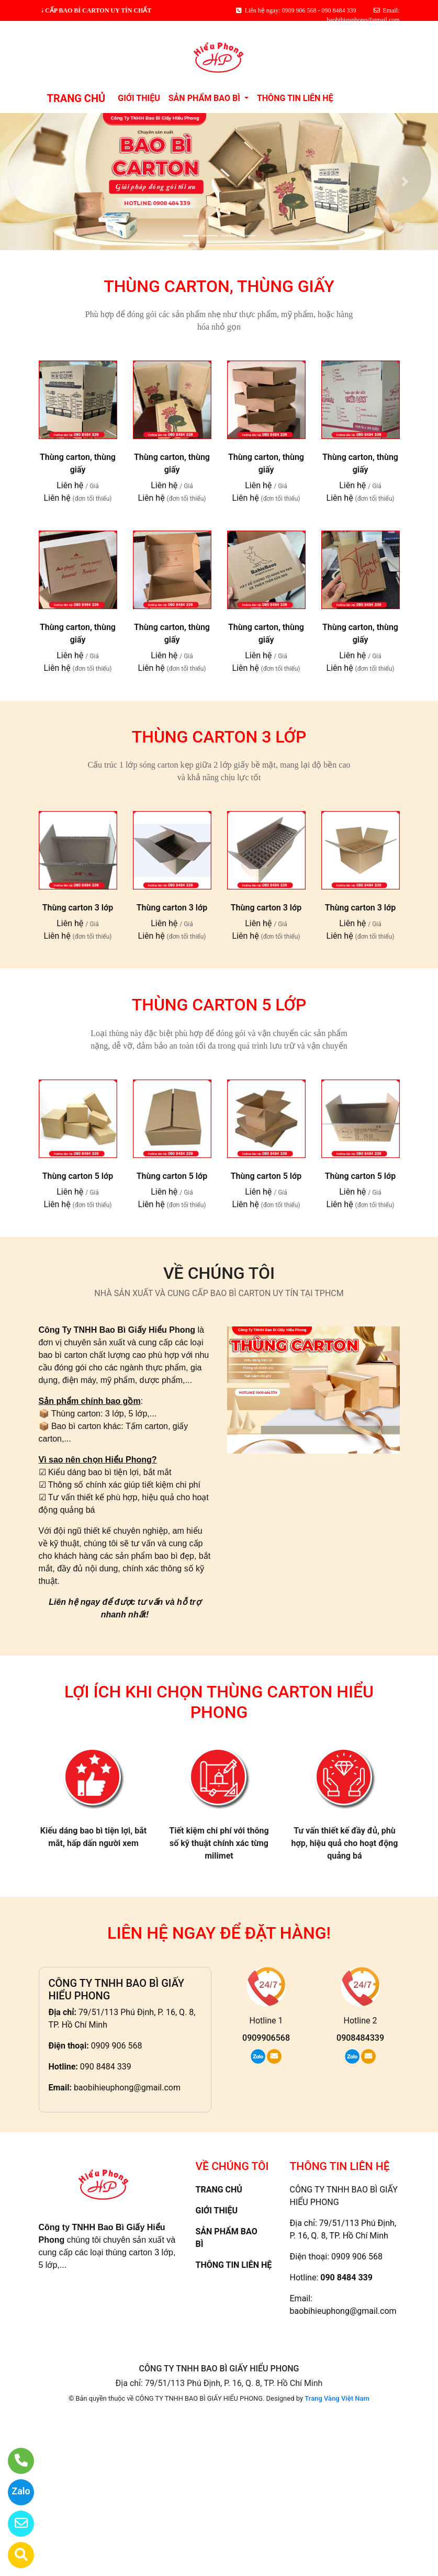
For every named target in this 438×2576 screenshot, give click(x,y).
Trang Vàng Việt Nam (337, 2398)
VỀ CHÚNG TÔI (219, 1273)
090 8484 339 (105, 2067)
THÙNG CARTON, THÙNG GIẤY (219, 286)
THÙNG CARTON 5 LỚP (219, 1005)
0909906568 (266, 2038)
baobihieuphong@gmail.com (127, 2088)
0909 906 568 (116, 2046)
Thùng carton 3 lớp (77, 908)
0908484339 (360, 2038)
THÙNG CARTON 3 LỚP (219, 737)
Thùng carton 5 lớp (77, 1176)
